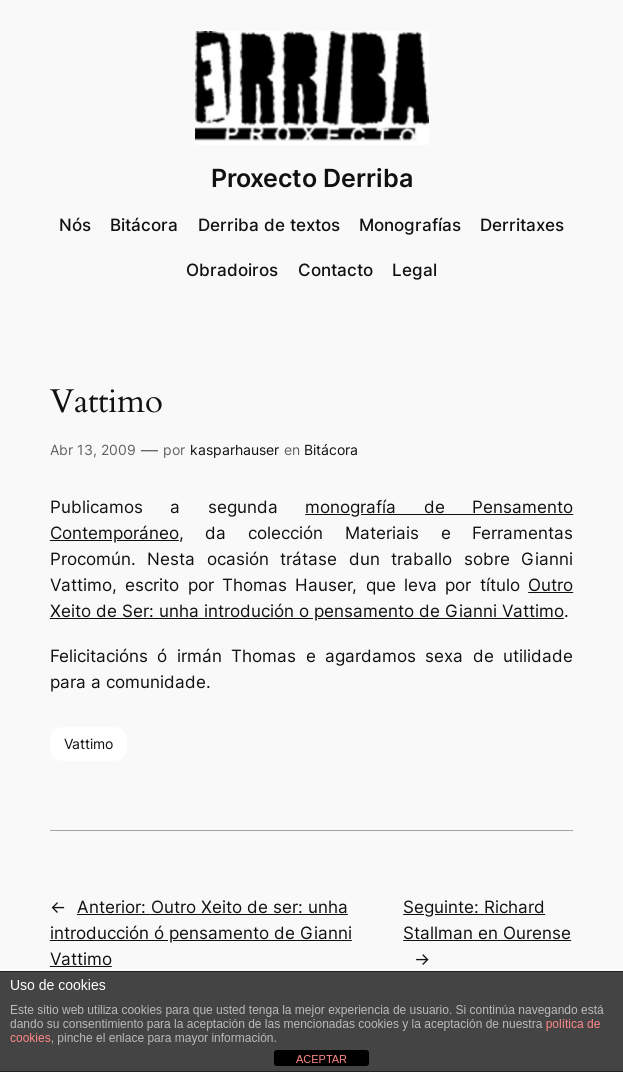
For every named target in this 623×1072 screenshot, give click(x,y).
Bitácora (331, 449)
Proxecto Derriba (312, 178)
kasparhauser (234, 449)
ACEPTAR (321, 1059)
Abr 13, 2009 (93, 449)
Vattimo (88, 743)
